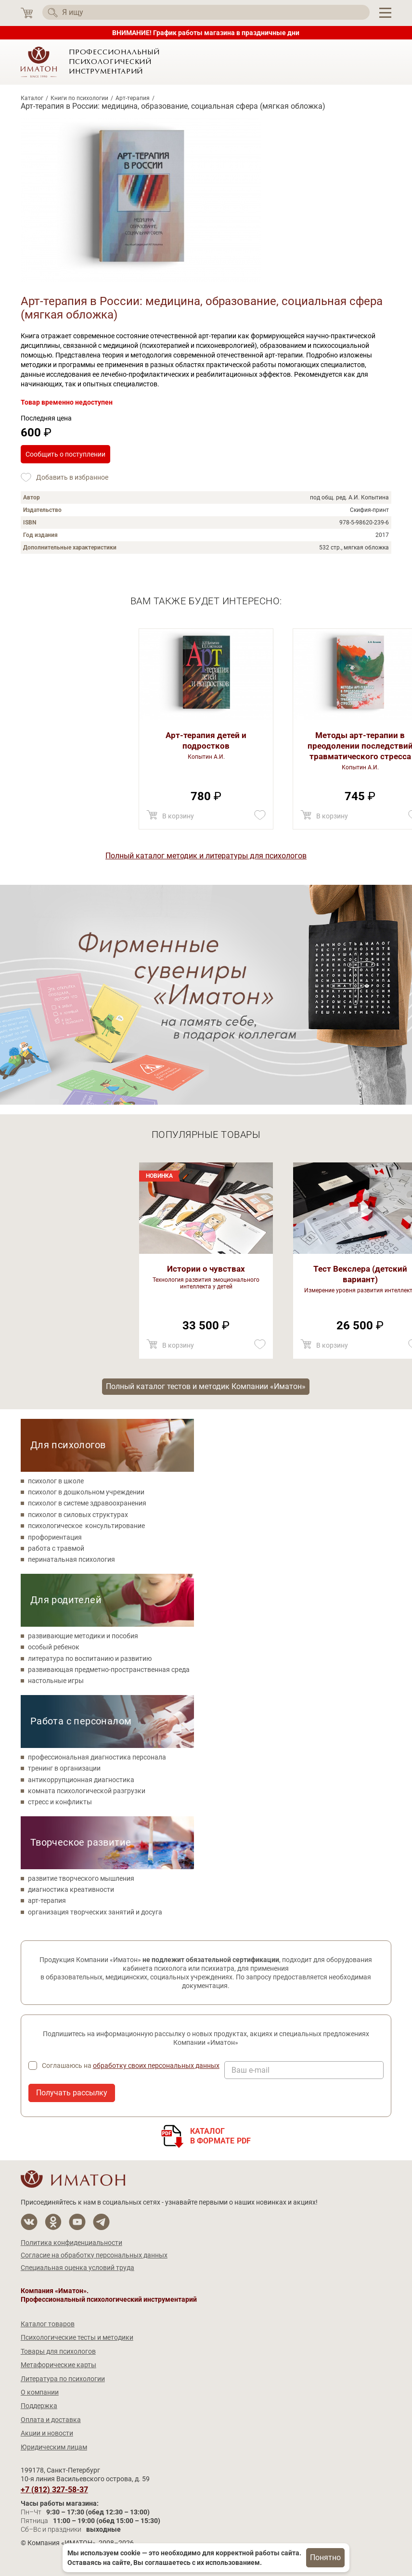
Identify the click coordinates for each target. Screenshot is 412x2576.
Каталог (32, 98)
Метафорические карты (58, 2365)
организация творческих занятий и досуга (95, 1912)
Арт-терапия (133, 98)
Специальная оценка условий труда (77, 2267)
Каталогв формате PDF (220, 2136)
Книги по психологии (79, 98)
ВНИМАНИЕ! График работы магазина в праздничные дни (205, 33)
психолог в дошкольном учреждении (86, 1492)
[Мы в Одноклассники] (53, 2222)
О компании (40, 2392)
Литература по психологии (63, 2379)
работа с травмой (56, 1548)
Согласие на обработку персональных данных (94, 2255)
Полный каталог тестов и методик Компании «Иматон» (206, 1386)
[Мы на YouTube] (77, 2222)
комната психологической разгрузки (86, 1791)
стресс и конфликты (60, 1802)
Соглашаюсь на (130, 2065)
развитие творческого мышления (81, 1878)
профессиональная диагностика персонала (97, 1757)
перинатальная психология (71, 1559)
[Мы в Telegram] (101, 2222)
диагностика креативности (71, 1889)
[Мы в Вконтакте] (29, 2222)
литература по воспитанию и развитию (90, 1658)
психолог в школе (56, 1481)
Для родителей (66, 1600)
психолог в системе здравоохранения (87, 1503)
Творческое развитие (80, 1842)
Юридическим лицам (54, 2447)
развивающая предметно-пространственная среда (109, 1669)
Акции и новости (47, 2433)
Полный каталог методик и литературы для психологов (206, 855)
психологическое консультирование (86, 1526)
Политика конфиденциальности (71, 2242)
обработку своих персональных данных (156, 2065)
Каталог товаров (48, 2324)
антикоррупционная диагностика (81, 1780)
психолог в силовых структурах (78, 1514)
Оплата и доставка (51, 2419)
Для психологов (68, 1445)
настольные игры (56, 1680)
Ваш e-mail (251, 2070)
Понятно (325, 2557)
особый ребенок (53, 1647)
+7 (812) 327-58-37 (54, 2490)
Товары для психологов (58, 2351)
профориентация (55, 1537)
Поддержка (39, 2406)
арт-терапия (47, 1900)
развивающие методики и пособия (83, 1636)
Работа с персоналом (81, 1721)
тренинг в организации (64, 1768)
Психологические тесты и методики (77, 2337)
